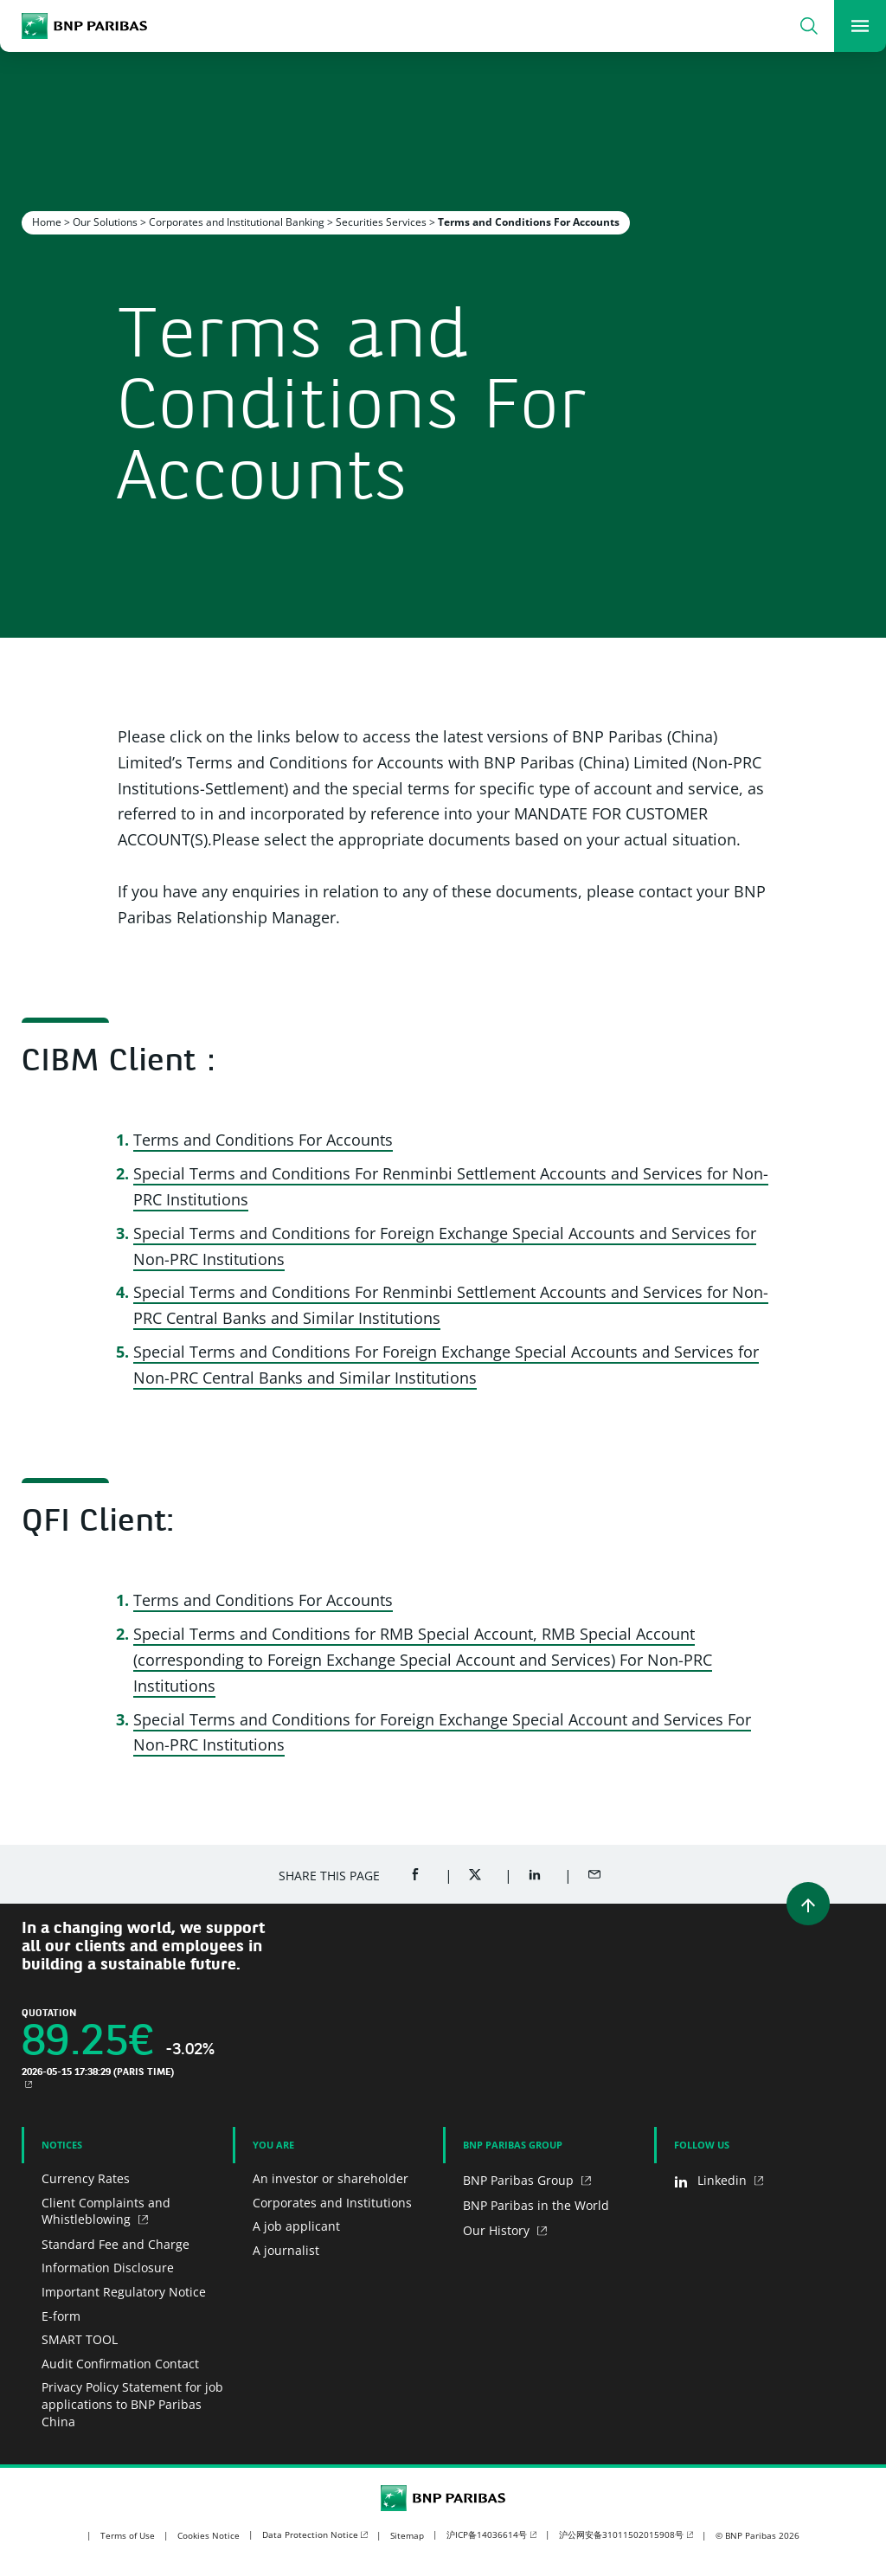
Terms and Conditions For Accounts (263, 1139)
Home (46, 222)
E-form (61, 2316)
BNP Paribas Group (520, 2180)
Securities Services (381, 222)
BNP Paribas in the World (536, 2205)
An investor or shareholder (330, 2178)
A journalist (286, 2250)
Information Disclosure (108, 2267)
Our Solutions (105, 222)
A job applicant (296, 2226)
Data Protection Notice (310, 2534)
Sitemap (407, 2535)
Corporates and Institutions (332, 2202)
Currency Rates (86, 2178)
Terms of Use (127, 2535)
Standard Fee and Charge (115, 2244)
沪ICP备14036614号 (486, 2534)
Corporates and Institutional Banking (236, 222)
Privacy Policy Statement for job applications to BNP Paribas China (132, 2404)
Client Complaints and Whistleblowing (106, 2211)
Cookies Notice (208, 2535)
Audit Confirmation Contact (120, 2363)
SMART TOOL (80, 2339)
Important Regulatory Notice (124, 2292)
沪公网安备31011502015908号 (621, 2534)
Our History (498, 2230)
